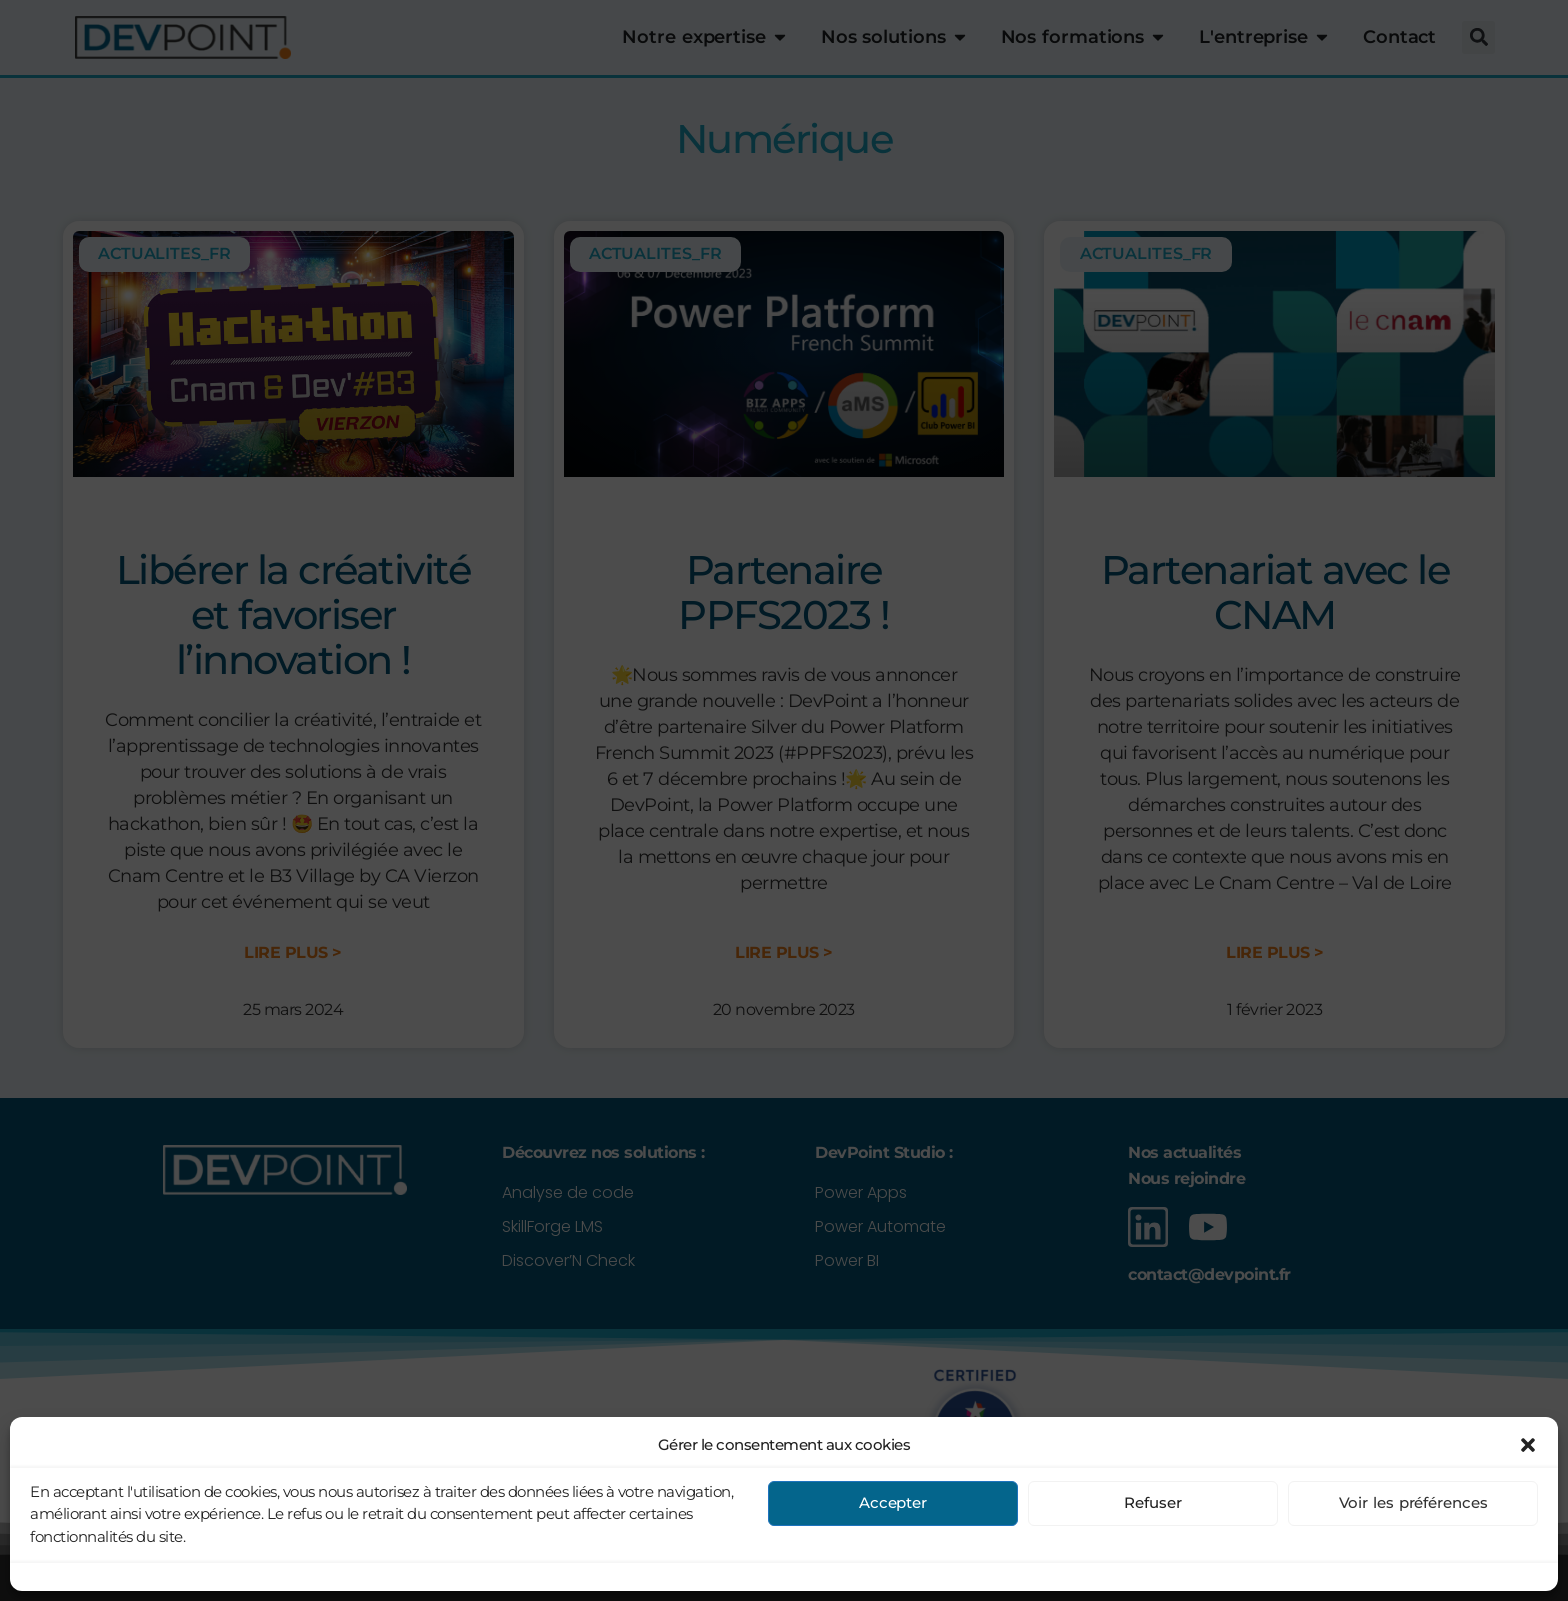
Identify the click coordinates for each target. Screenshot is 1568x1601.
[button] (1528, 1578)
